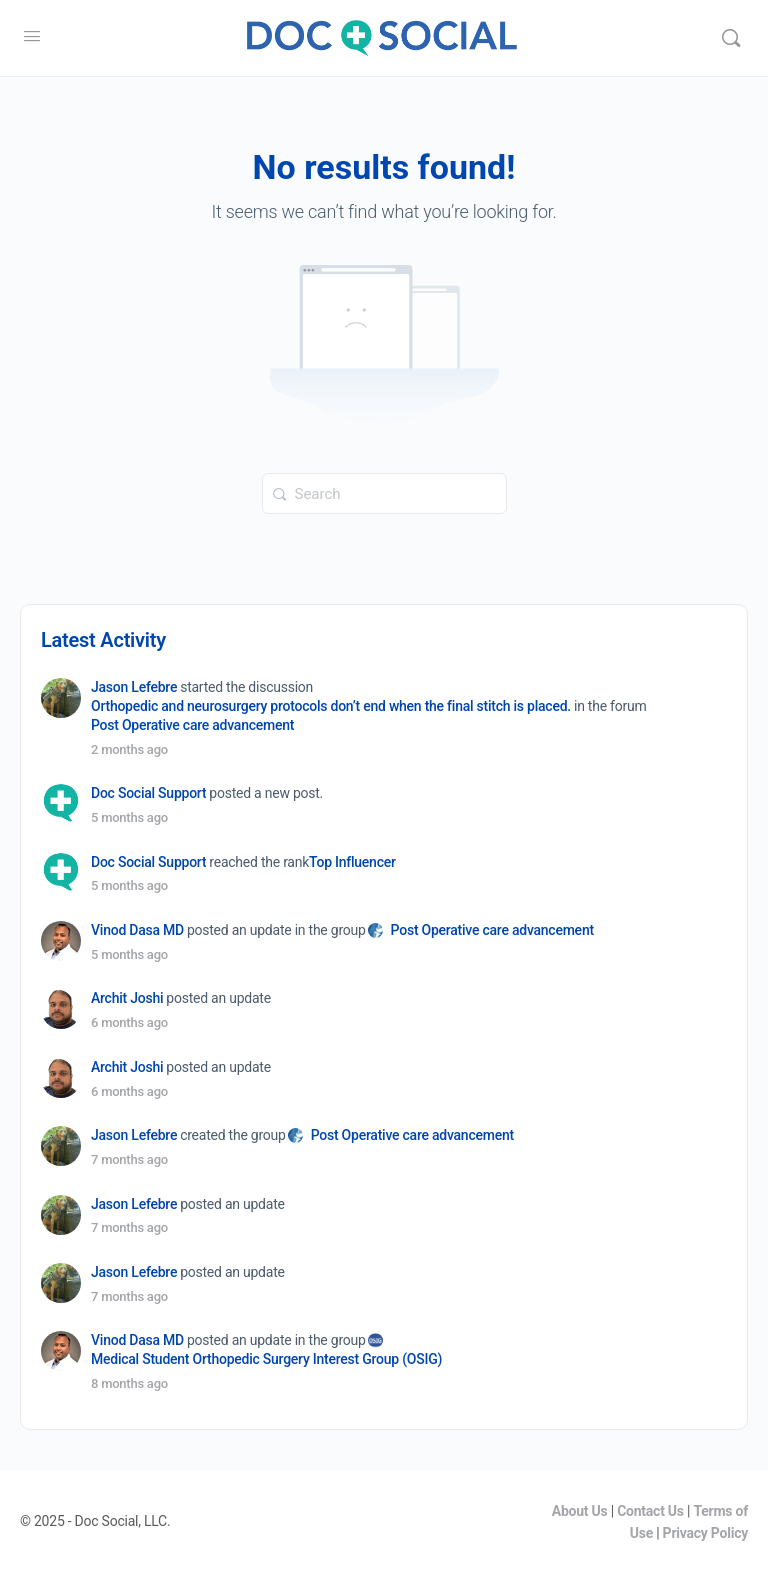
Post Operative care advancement (192, 725)
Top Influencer (352, 862)
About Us (580, 1511)
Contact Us (650, 1511)
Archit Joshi (127, 998)
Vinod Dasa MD (137, 930)
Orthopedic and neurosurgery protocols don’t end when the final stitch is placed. (331, 706)
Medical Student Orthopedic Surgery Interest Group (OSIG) (266, 1359)
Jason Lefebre (134, 687)
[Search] (731, 38)
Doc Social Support (148, 793)
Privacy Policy (705, 1533)
